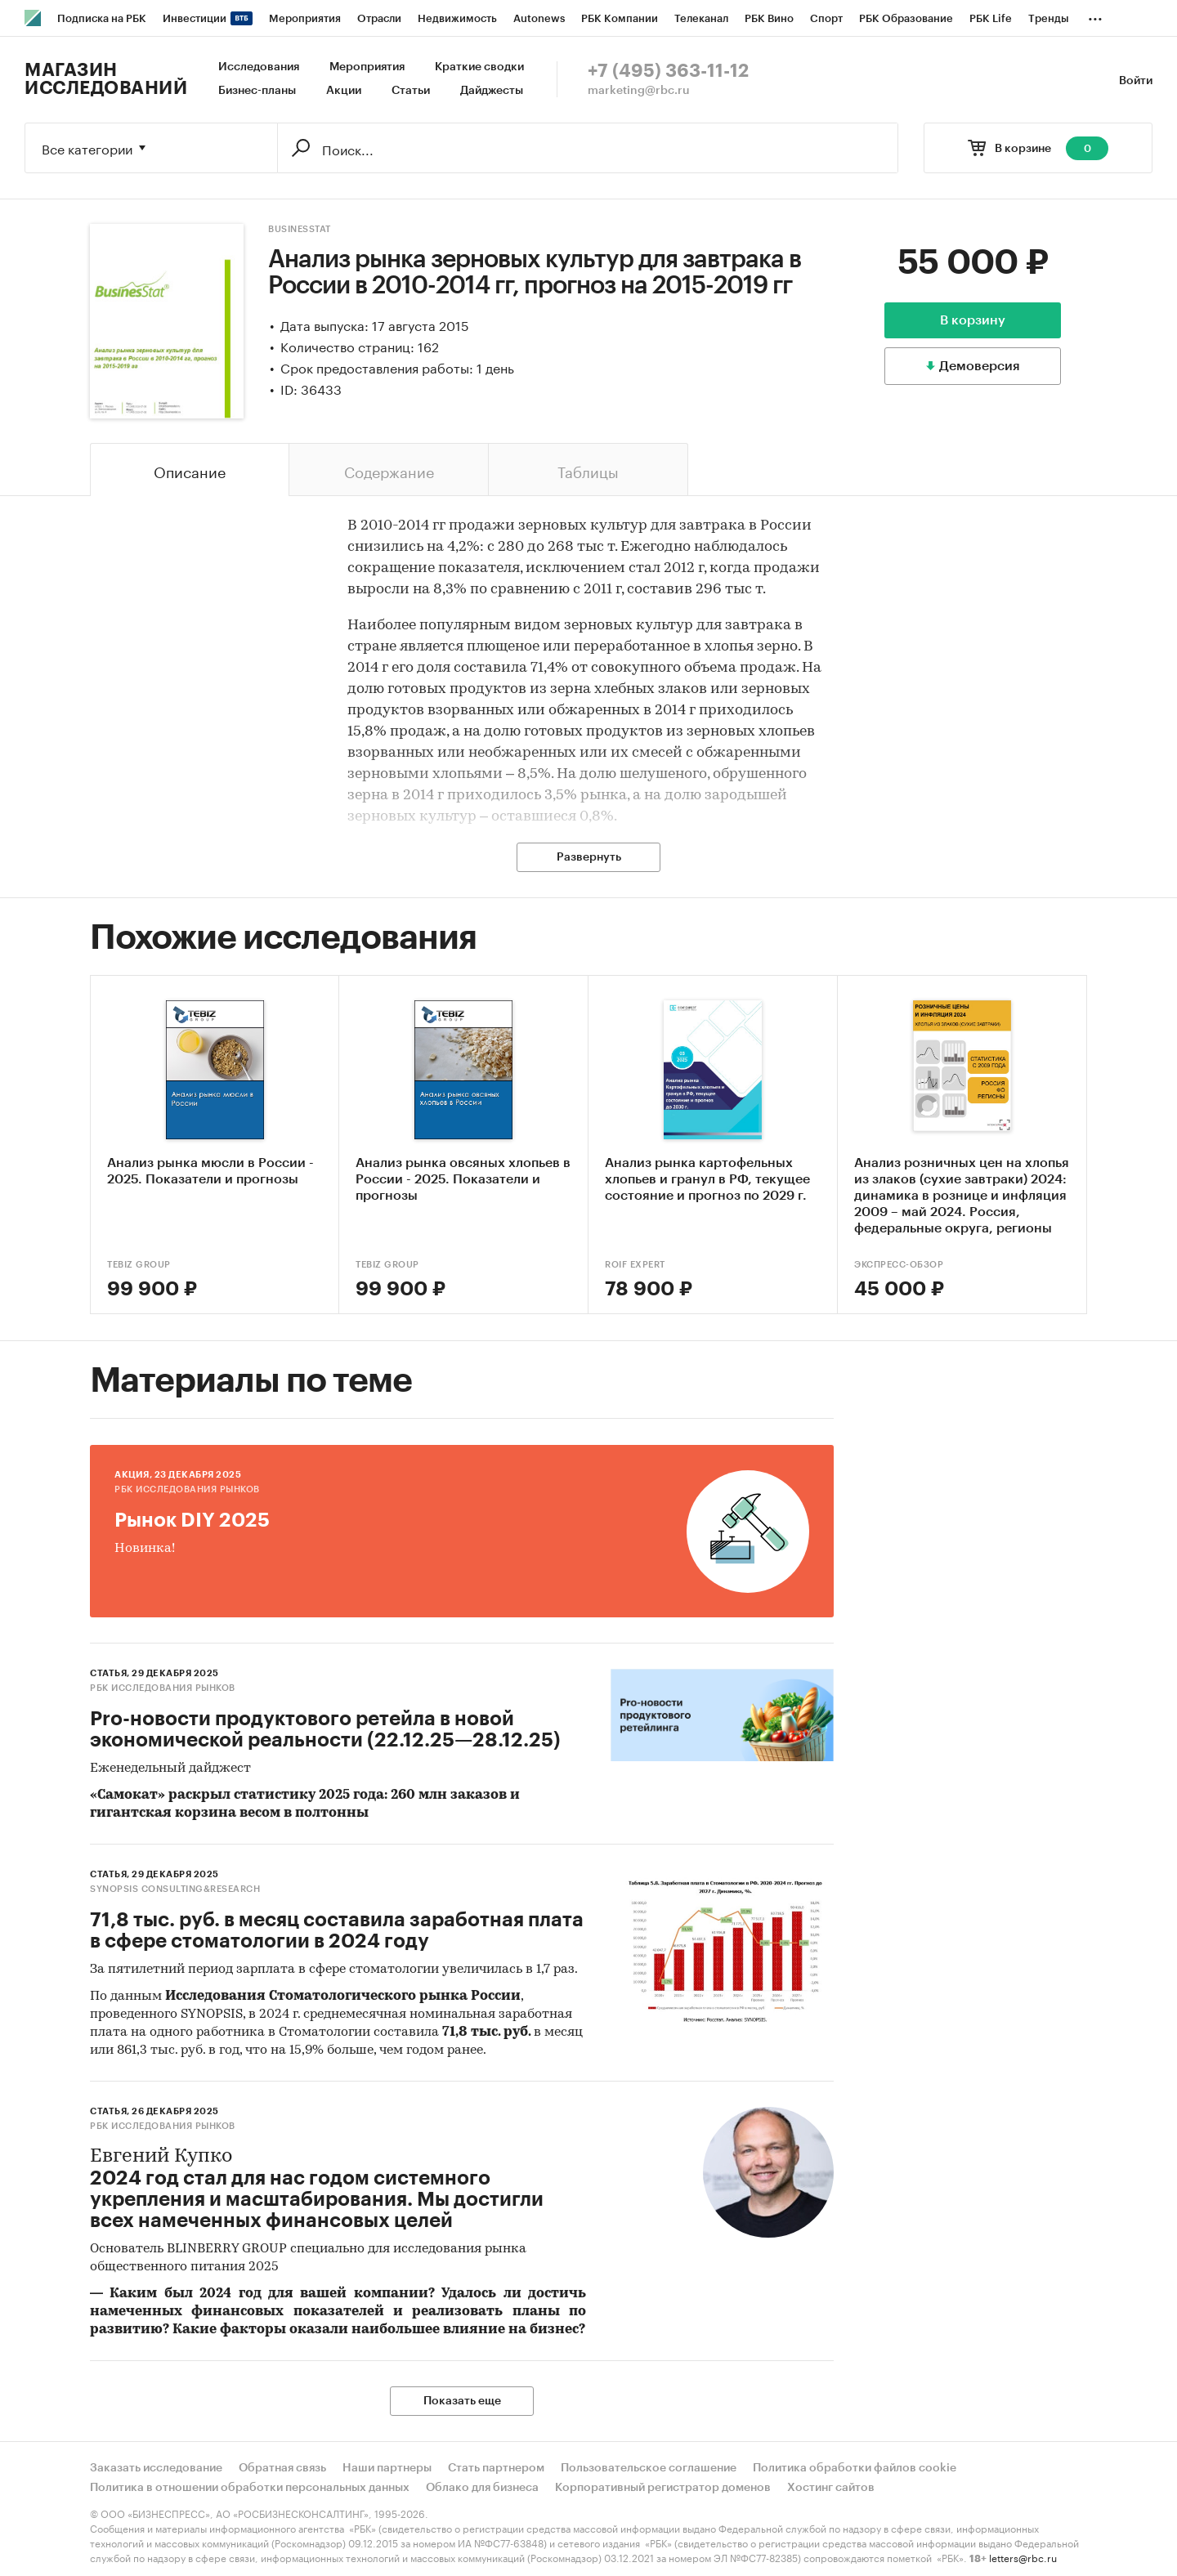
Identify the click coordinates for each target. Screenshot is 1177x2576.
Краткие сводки (479, 67)
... (1095, 15)
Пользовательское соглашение (648, 2468)
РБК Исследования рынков (187, 1489)
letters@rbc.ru (1023, 2557)
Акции (343, 90)
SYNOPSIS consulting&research (175, 1889)
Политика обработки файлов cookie (854, 2468)
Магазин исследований (106, 79)
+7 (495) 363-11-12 (668, 71)
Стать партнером (496, 2468)
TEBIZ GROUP (139, 1264)
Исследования (258, 67)
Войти (1135, 81)
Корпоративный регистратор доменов (663, 2487)
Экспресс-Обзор (898, 1264)
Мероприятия (367, 67)
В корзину (972, 320)
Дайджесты (491, 90)
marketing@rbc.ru (639, 90)
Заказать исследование (156, 2468)
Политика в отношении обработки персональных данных (249, 2487)
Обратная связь (282, 2468)
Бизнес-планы (257, 90)
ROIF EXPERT (635, 1264)
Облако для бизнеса (482, 2487)
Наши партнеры (387, 2468)
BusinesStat (299, 229)
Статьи (411, 90)
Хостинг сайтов (831, 2487)
